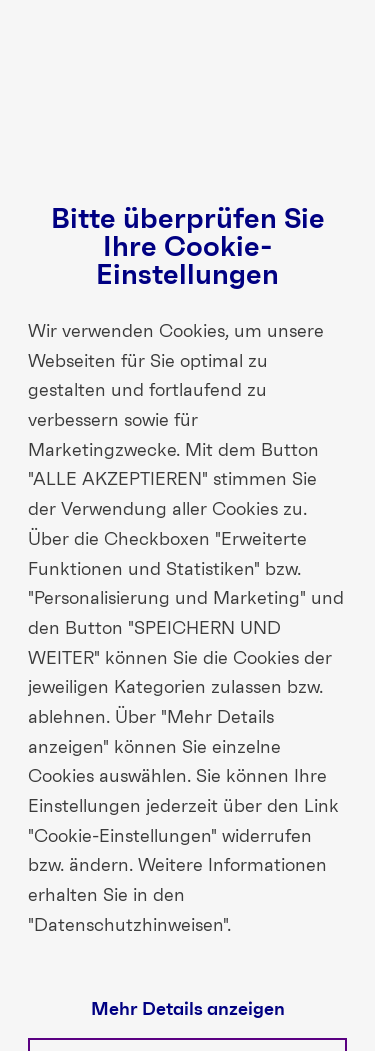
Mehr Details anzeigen (188, 1010)
